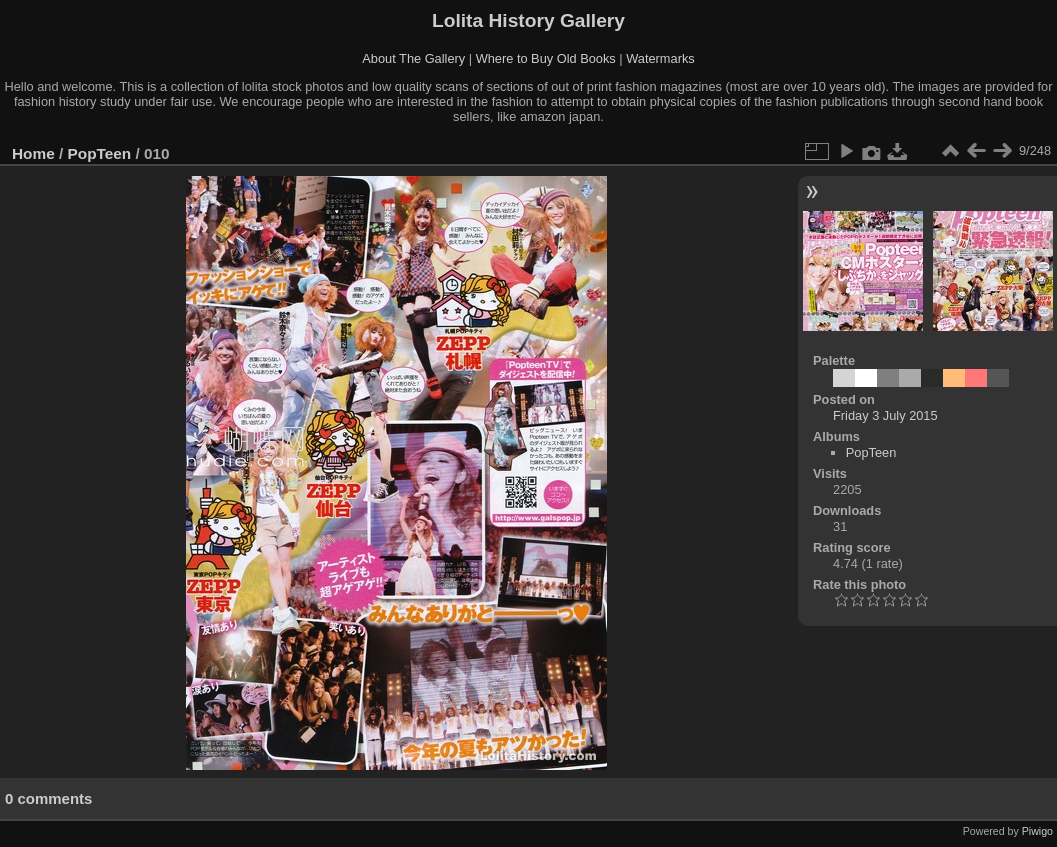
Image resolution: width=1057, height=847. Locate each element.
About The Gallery (413, 58)
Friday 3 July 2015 (885, 415)
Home (33, 153)
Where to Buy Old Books (546, 58)
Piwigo (1037, 831)
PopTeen (100, 153)
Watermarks (660, 58)
